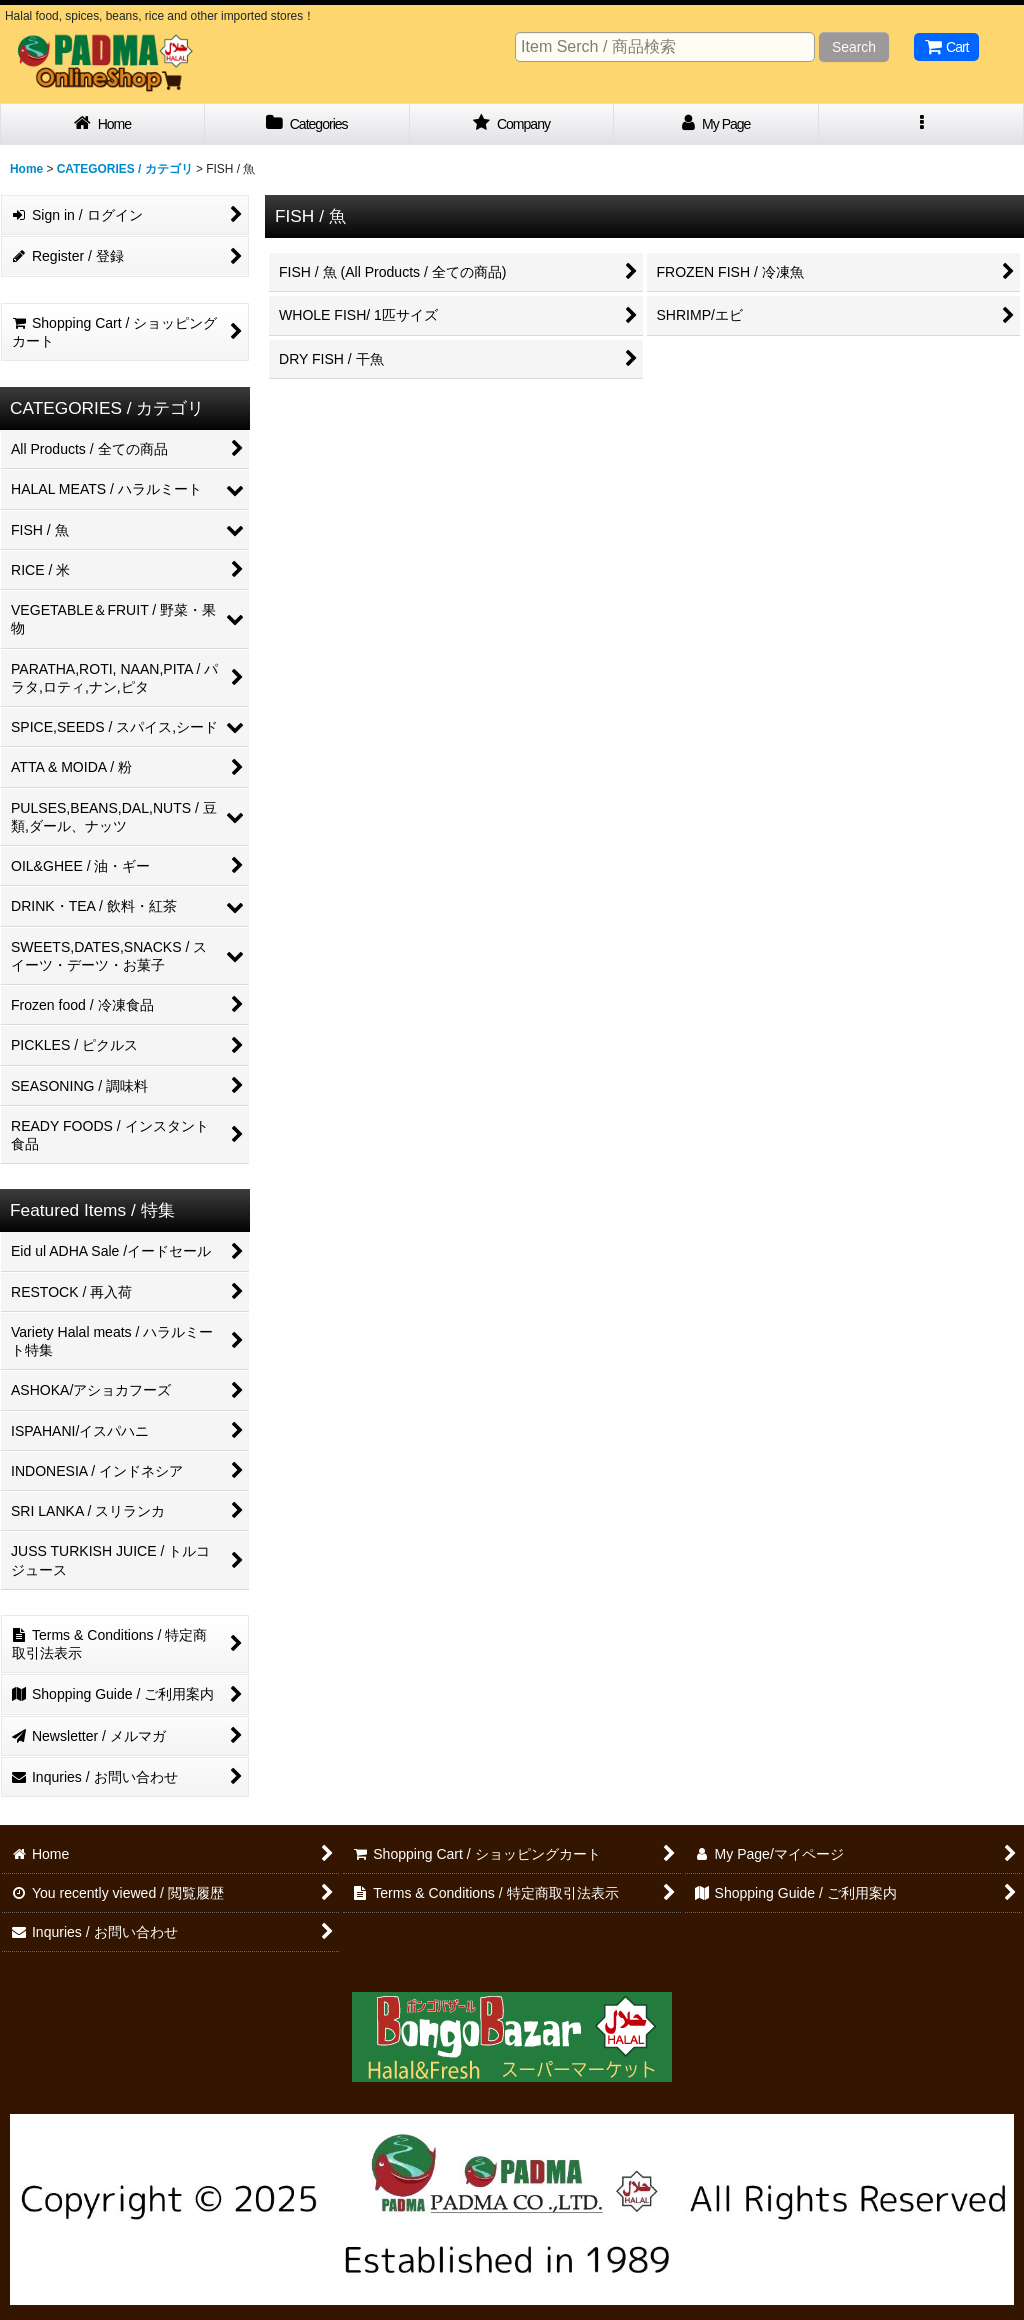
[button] (921, 124)
